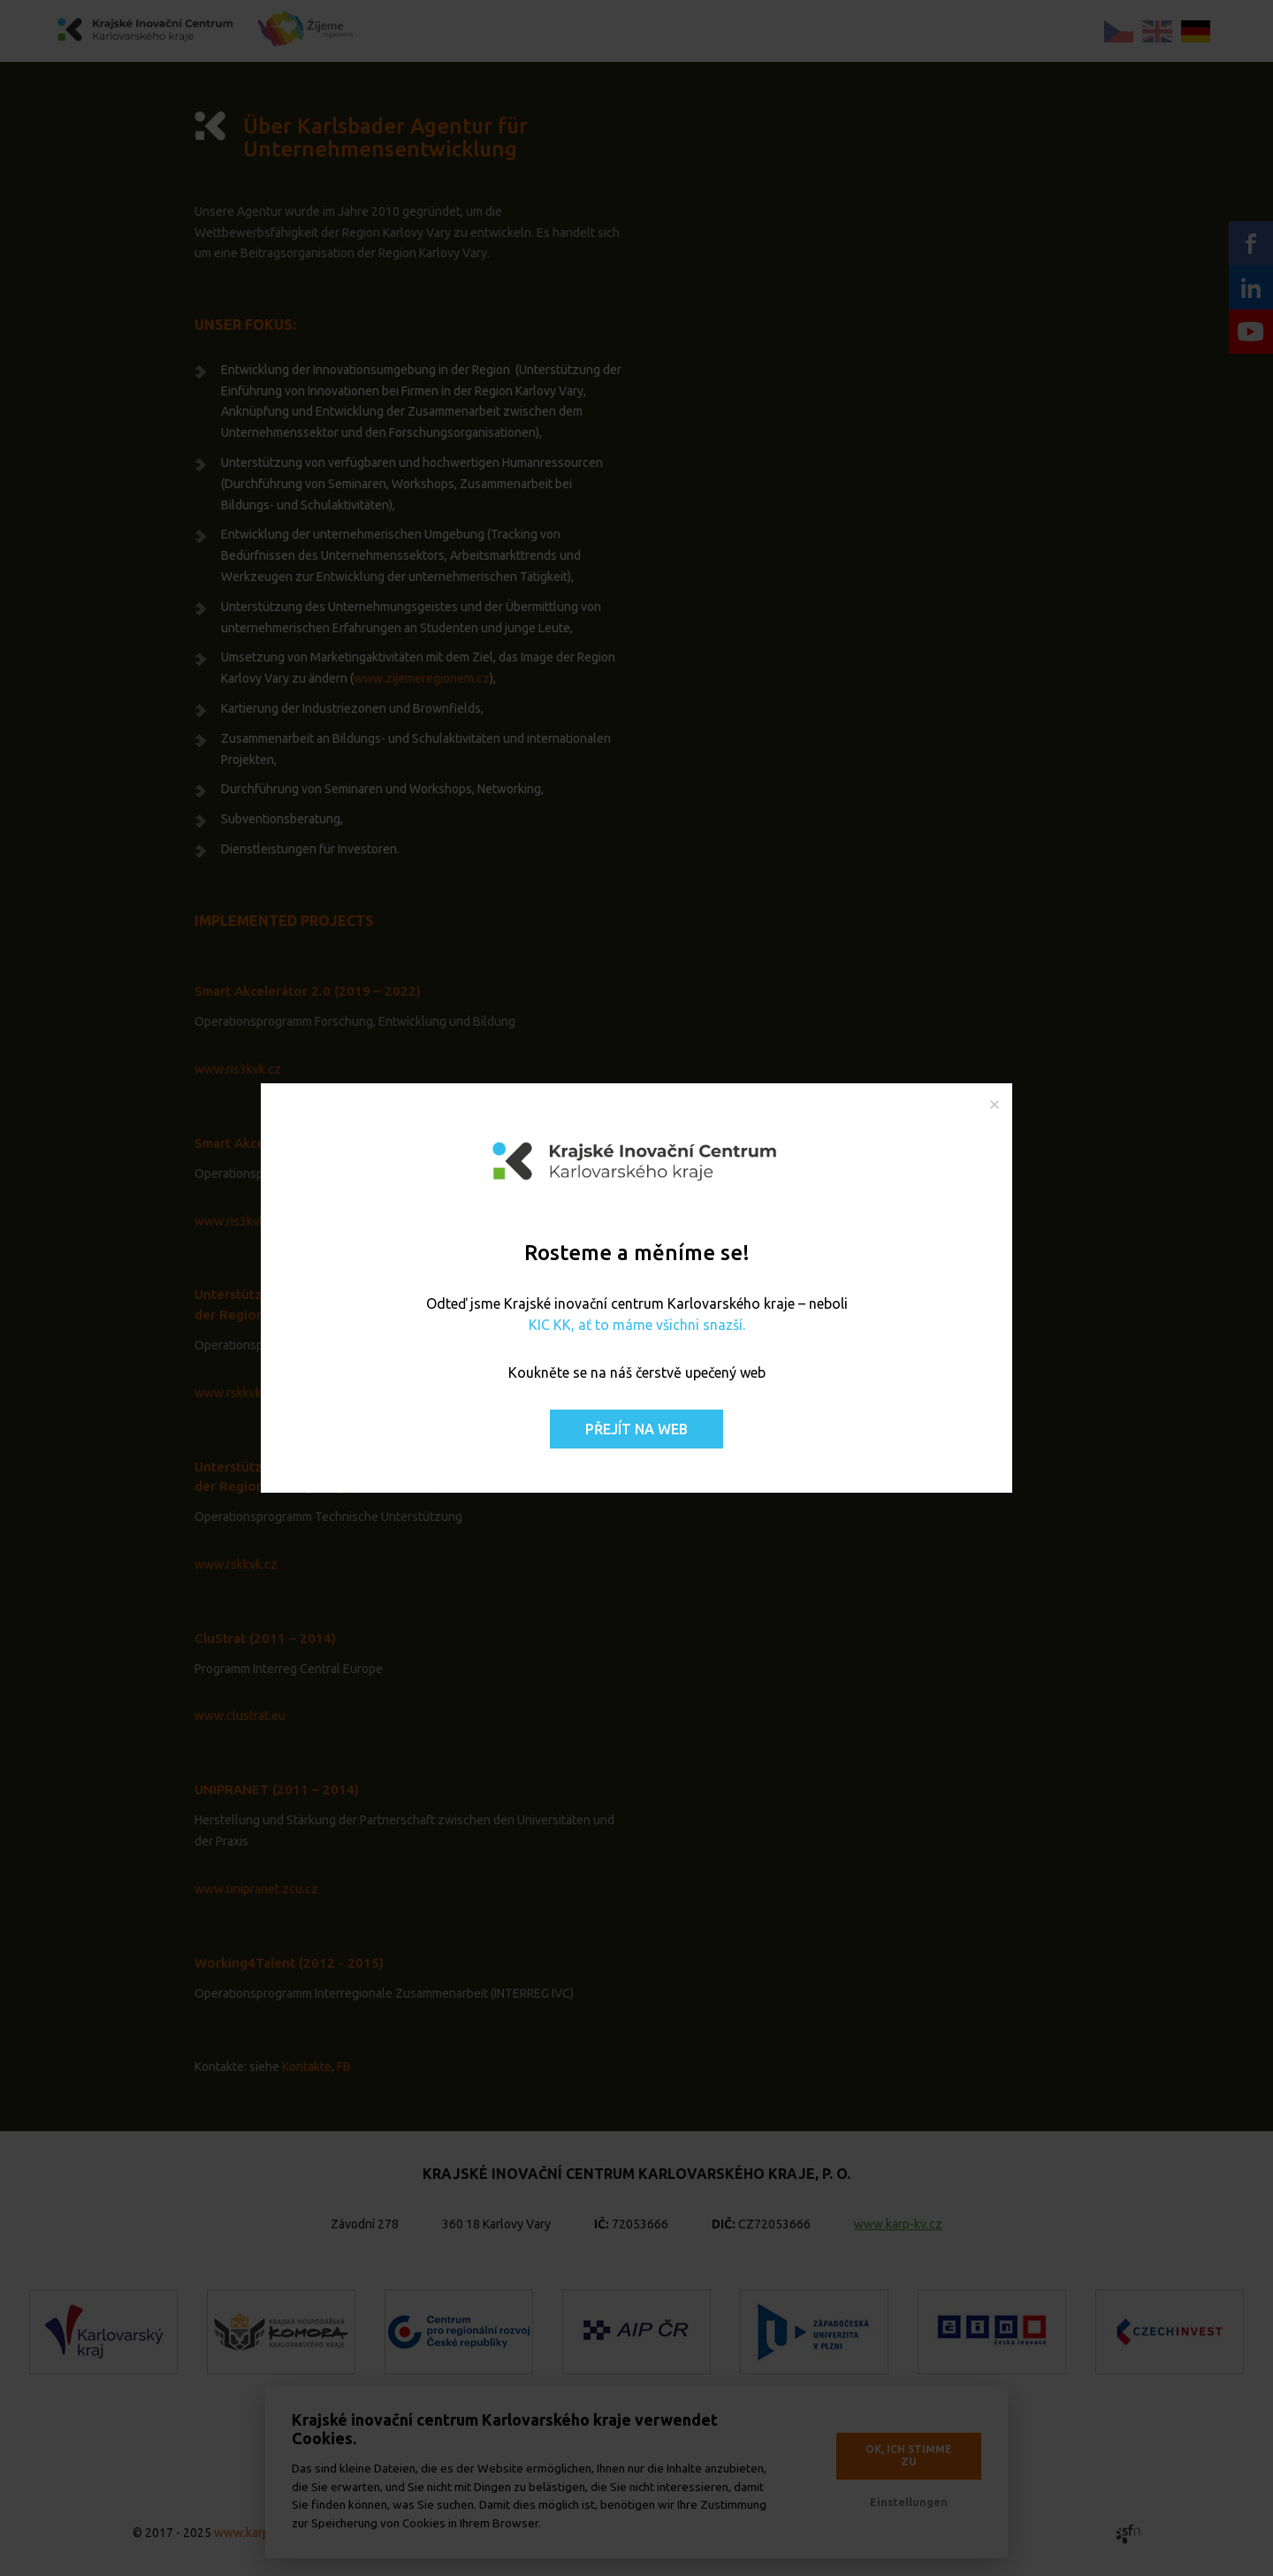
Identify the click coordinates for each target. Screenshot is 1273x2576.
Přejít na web (636, 1429)
